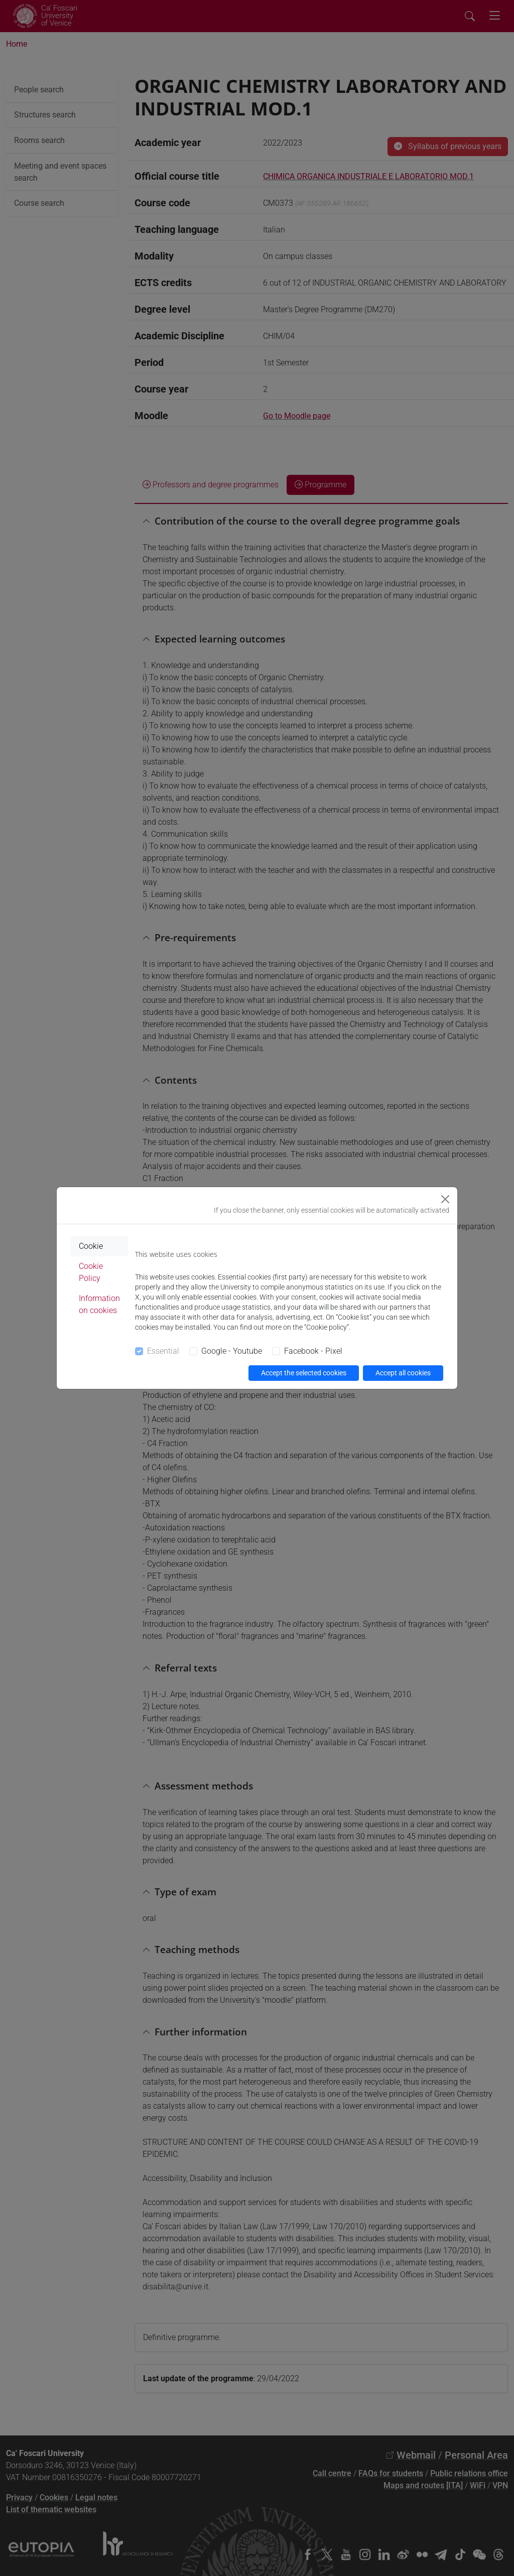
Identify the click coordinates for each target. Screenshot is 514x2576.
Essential (163, 1351)
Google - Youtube (231, 1351)
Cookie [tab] (91, 1246)
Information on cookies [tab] (99, 1304)
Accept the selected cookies (303, 1373)
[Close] (445, 1199)
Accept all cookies (403, 1373)
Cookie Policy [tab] (91, 1272)
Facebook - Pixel (313, 1351)
